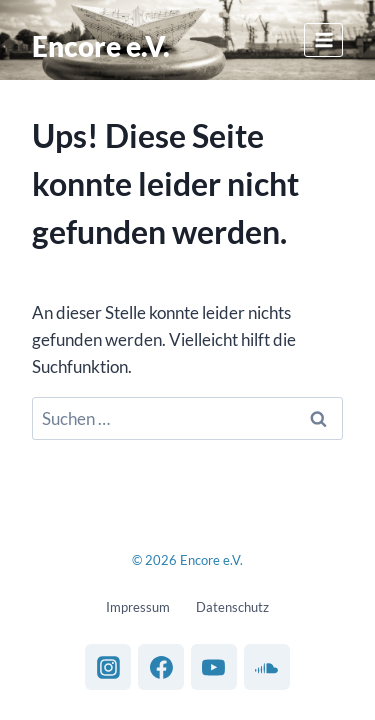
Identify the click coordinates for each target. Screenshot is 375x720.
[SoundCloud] (267, 667)
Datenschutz (232, 607)
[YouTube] (214, 667)
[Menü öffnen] (323, 39)
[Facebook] (161, 667)
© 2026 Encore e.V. (187, 560)
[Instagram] (108, 667)
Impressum (138, 607)
